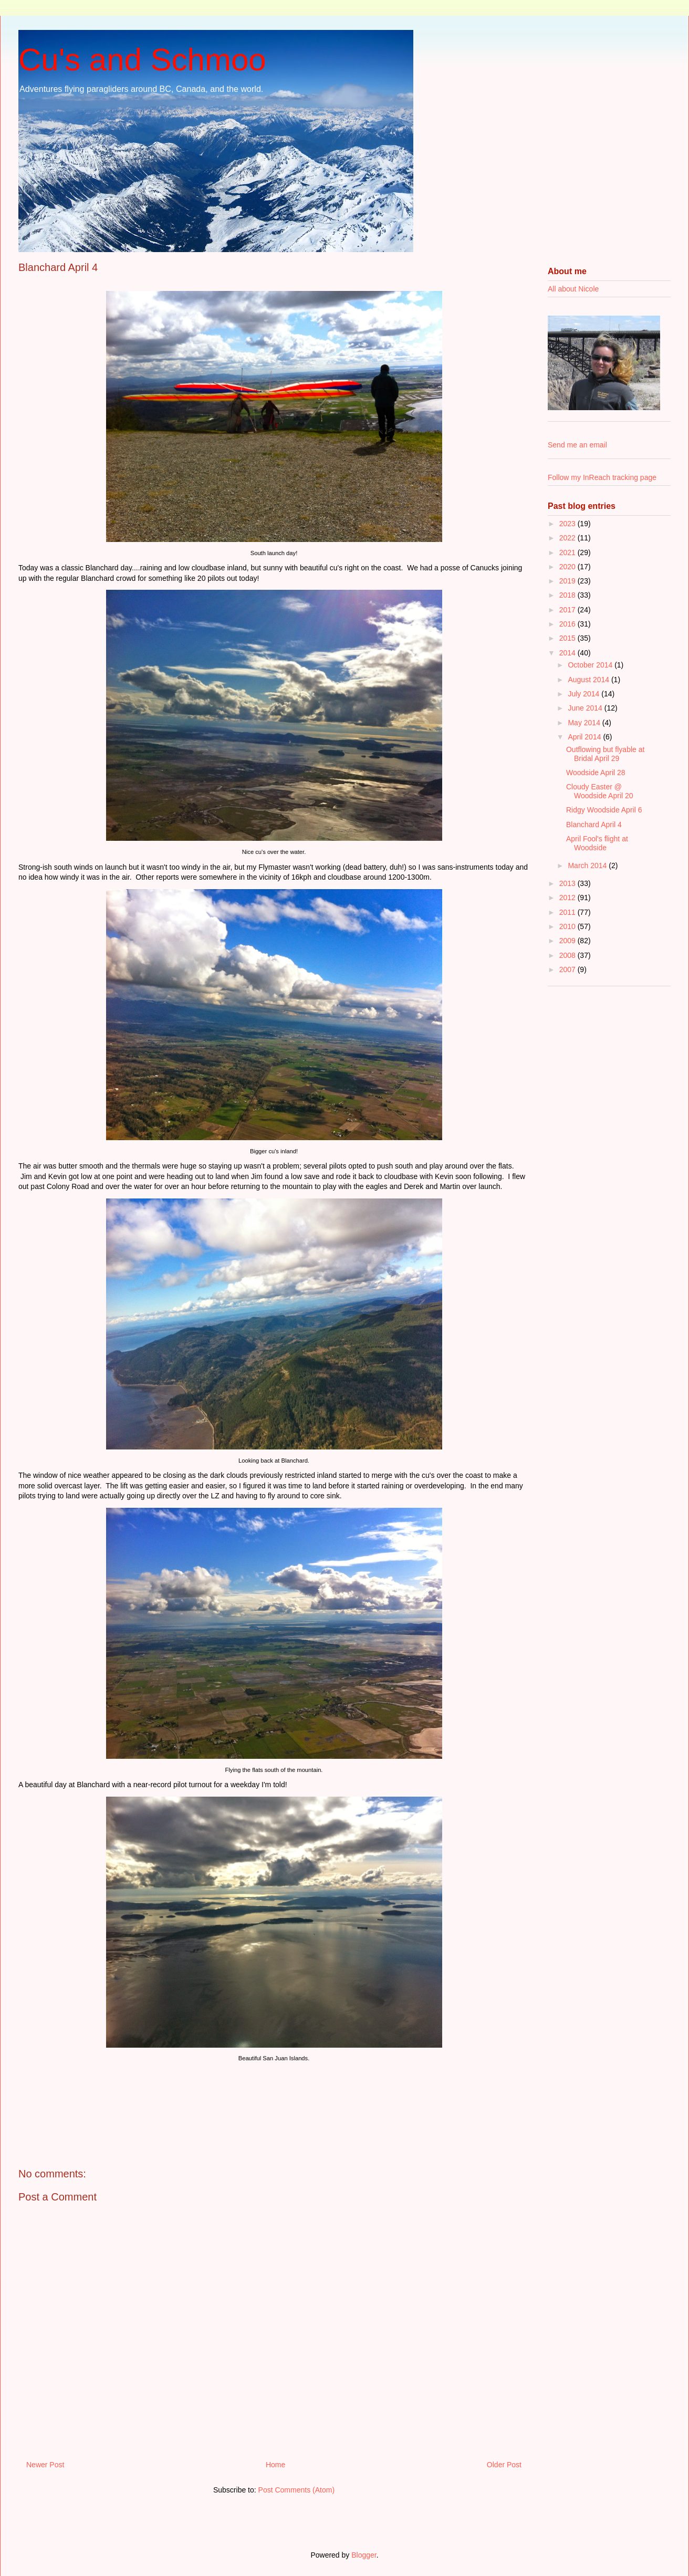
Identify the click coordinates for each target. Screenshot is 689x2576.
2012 (568, 897)
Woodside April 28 (595, 772)
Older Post (504, 2464)
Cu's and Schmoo (142, 59)
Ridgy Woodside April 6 (604, 810)
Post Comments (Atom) (296, 2490)
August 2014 (589, 679)
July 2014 (584, 694)
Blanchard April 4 (594, 824)
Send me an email (577, 445)
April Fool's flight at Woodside (597, 843)
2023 (568, 523)
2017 (568, 610)
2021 (568, 552)
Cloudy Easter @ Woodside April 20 (599, 791)
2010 (568, 926)
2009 (568, 940)
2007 (568, 969)
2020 (568, 566)
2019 (568, 581)
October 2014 (591, 665)
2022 (568, 538)
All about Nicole (573, 289)
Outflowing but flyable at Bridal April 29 (605, 754)
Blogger (363, 2555)
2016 (568, 624)
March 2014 (588, 865)
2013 (568, 883)
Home (275, 2464)
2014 (568, 653)
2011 (568, 912)
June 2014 (586, 708)
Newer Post (45, 2464)
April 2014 (585, 737)
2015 (568, 638)
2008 (568, 955)
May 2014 (585, 722)
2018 (568, 595)
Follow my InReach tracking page (602, 477)
